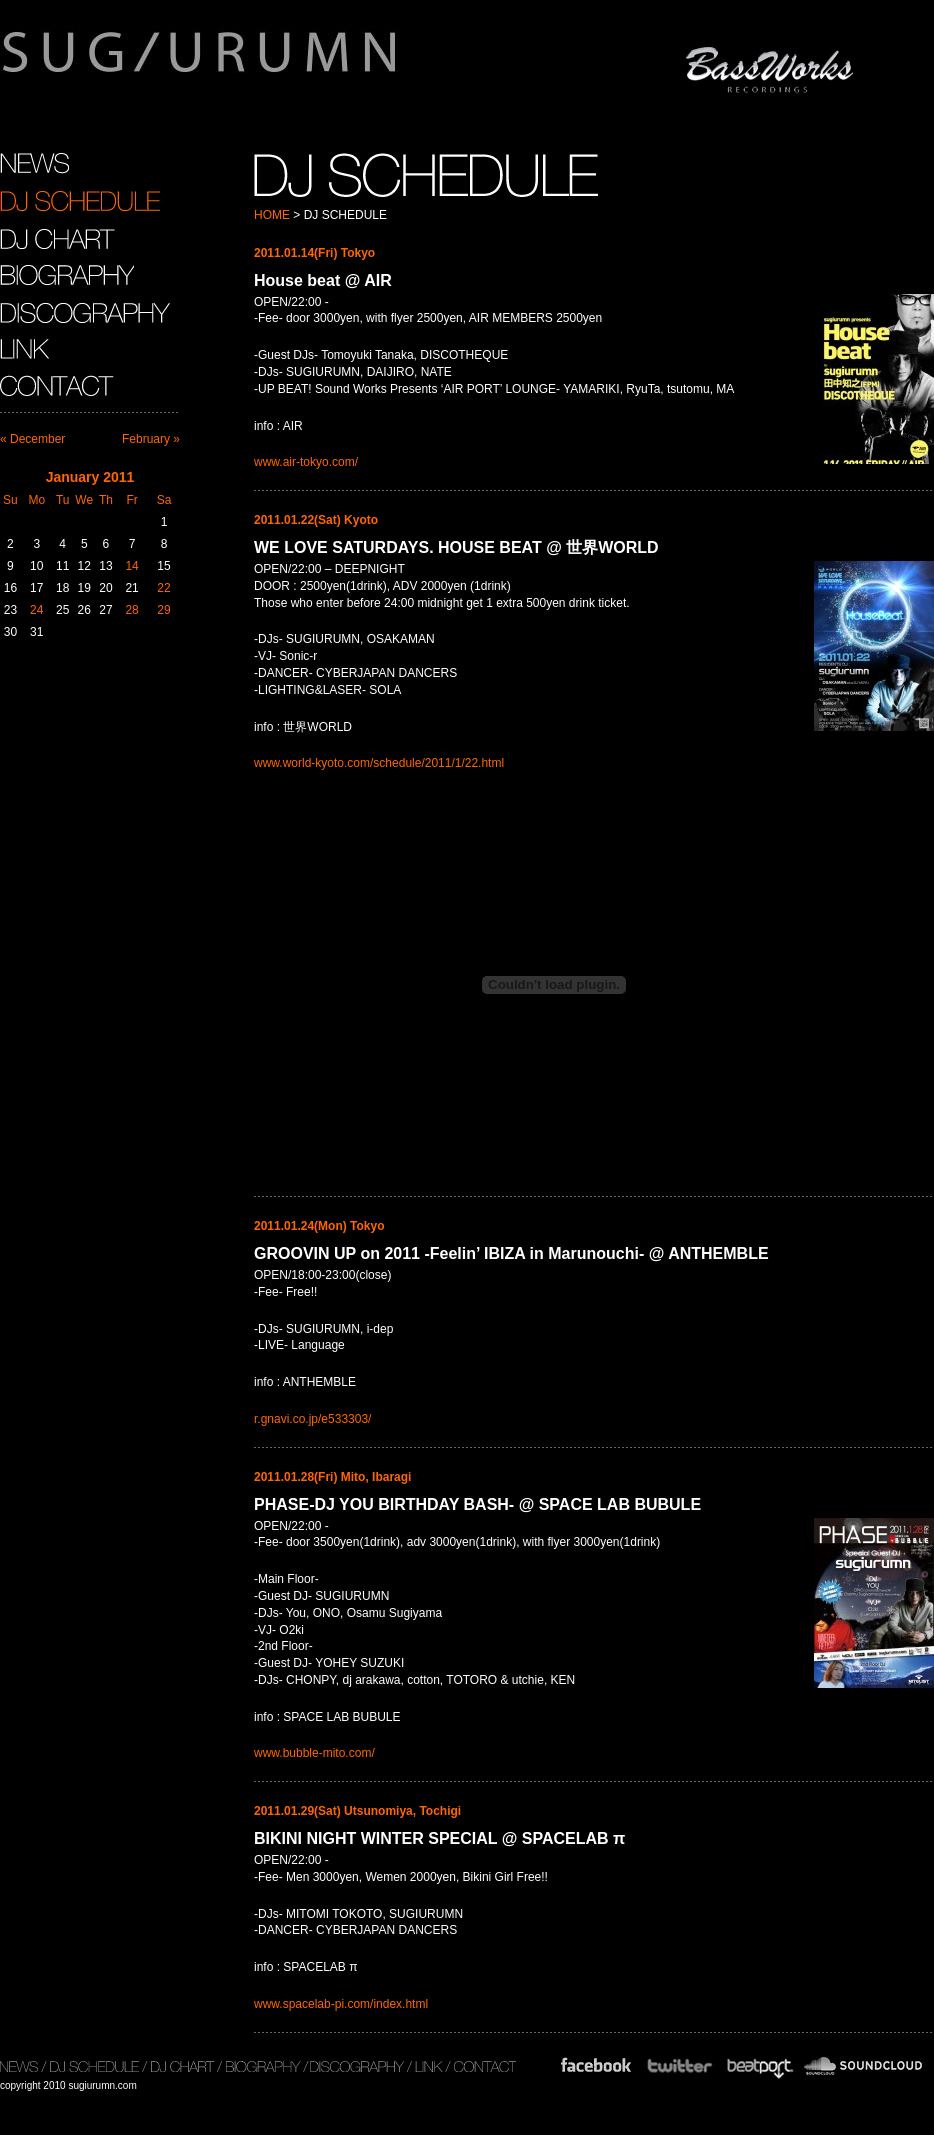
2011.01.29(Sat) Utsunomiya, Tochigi (357, 1811)
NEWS (34, 164)
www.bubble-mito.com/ (314, 1753)
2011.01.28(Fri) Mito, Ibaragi (332, 1477)
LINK (24, 349)
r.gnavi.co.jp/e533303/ (312, 1419)
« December (32, 439)
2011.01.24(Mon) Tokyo (319, 1226)
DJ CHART (57, 238)
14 (131, 566)
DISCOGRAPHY (85, 312)
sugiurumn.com (293, 64)
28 (131, 610)
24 (36, 610)
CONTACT (59, 386)
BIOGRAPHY (67, 275)
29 (163, 610)
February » (151, 439)
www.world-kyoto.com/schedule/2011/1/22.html (379, 763)
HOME (272, 215)
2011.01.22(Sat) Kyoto (316, 520)
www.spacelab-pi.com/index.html (341, 2004)
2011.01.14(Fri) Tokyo (314, 253)
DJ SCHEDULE (80, 201)
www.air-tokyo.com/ (306, 462)
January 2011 (90, 477)
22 (163, 588)
